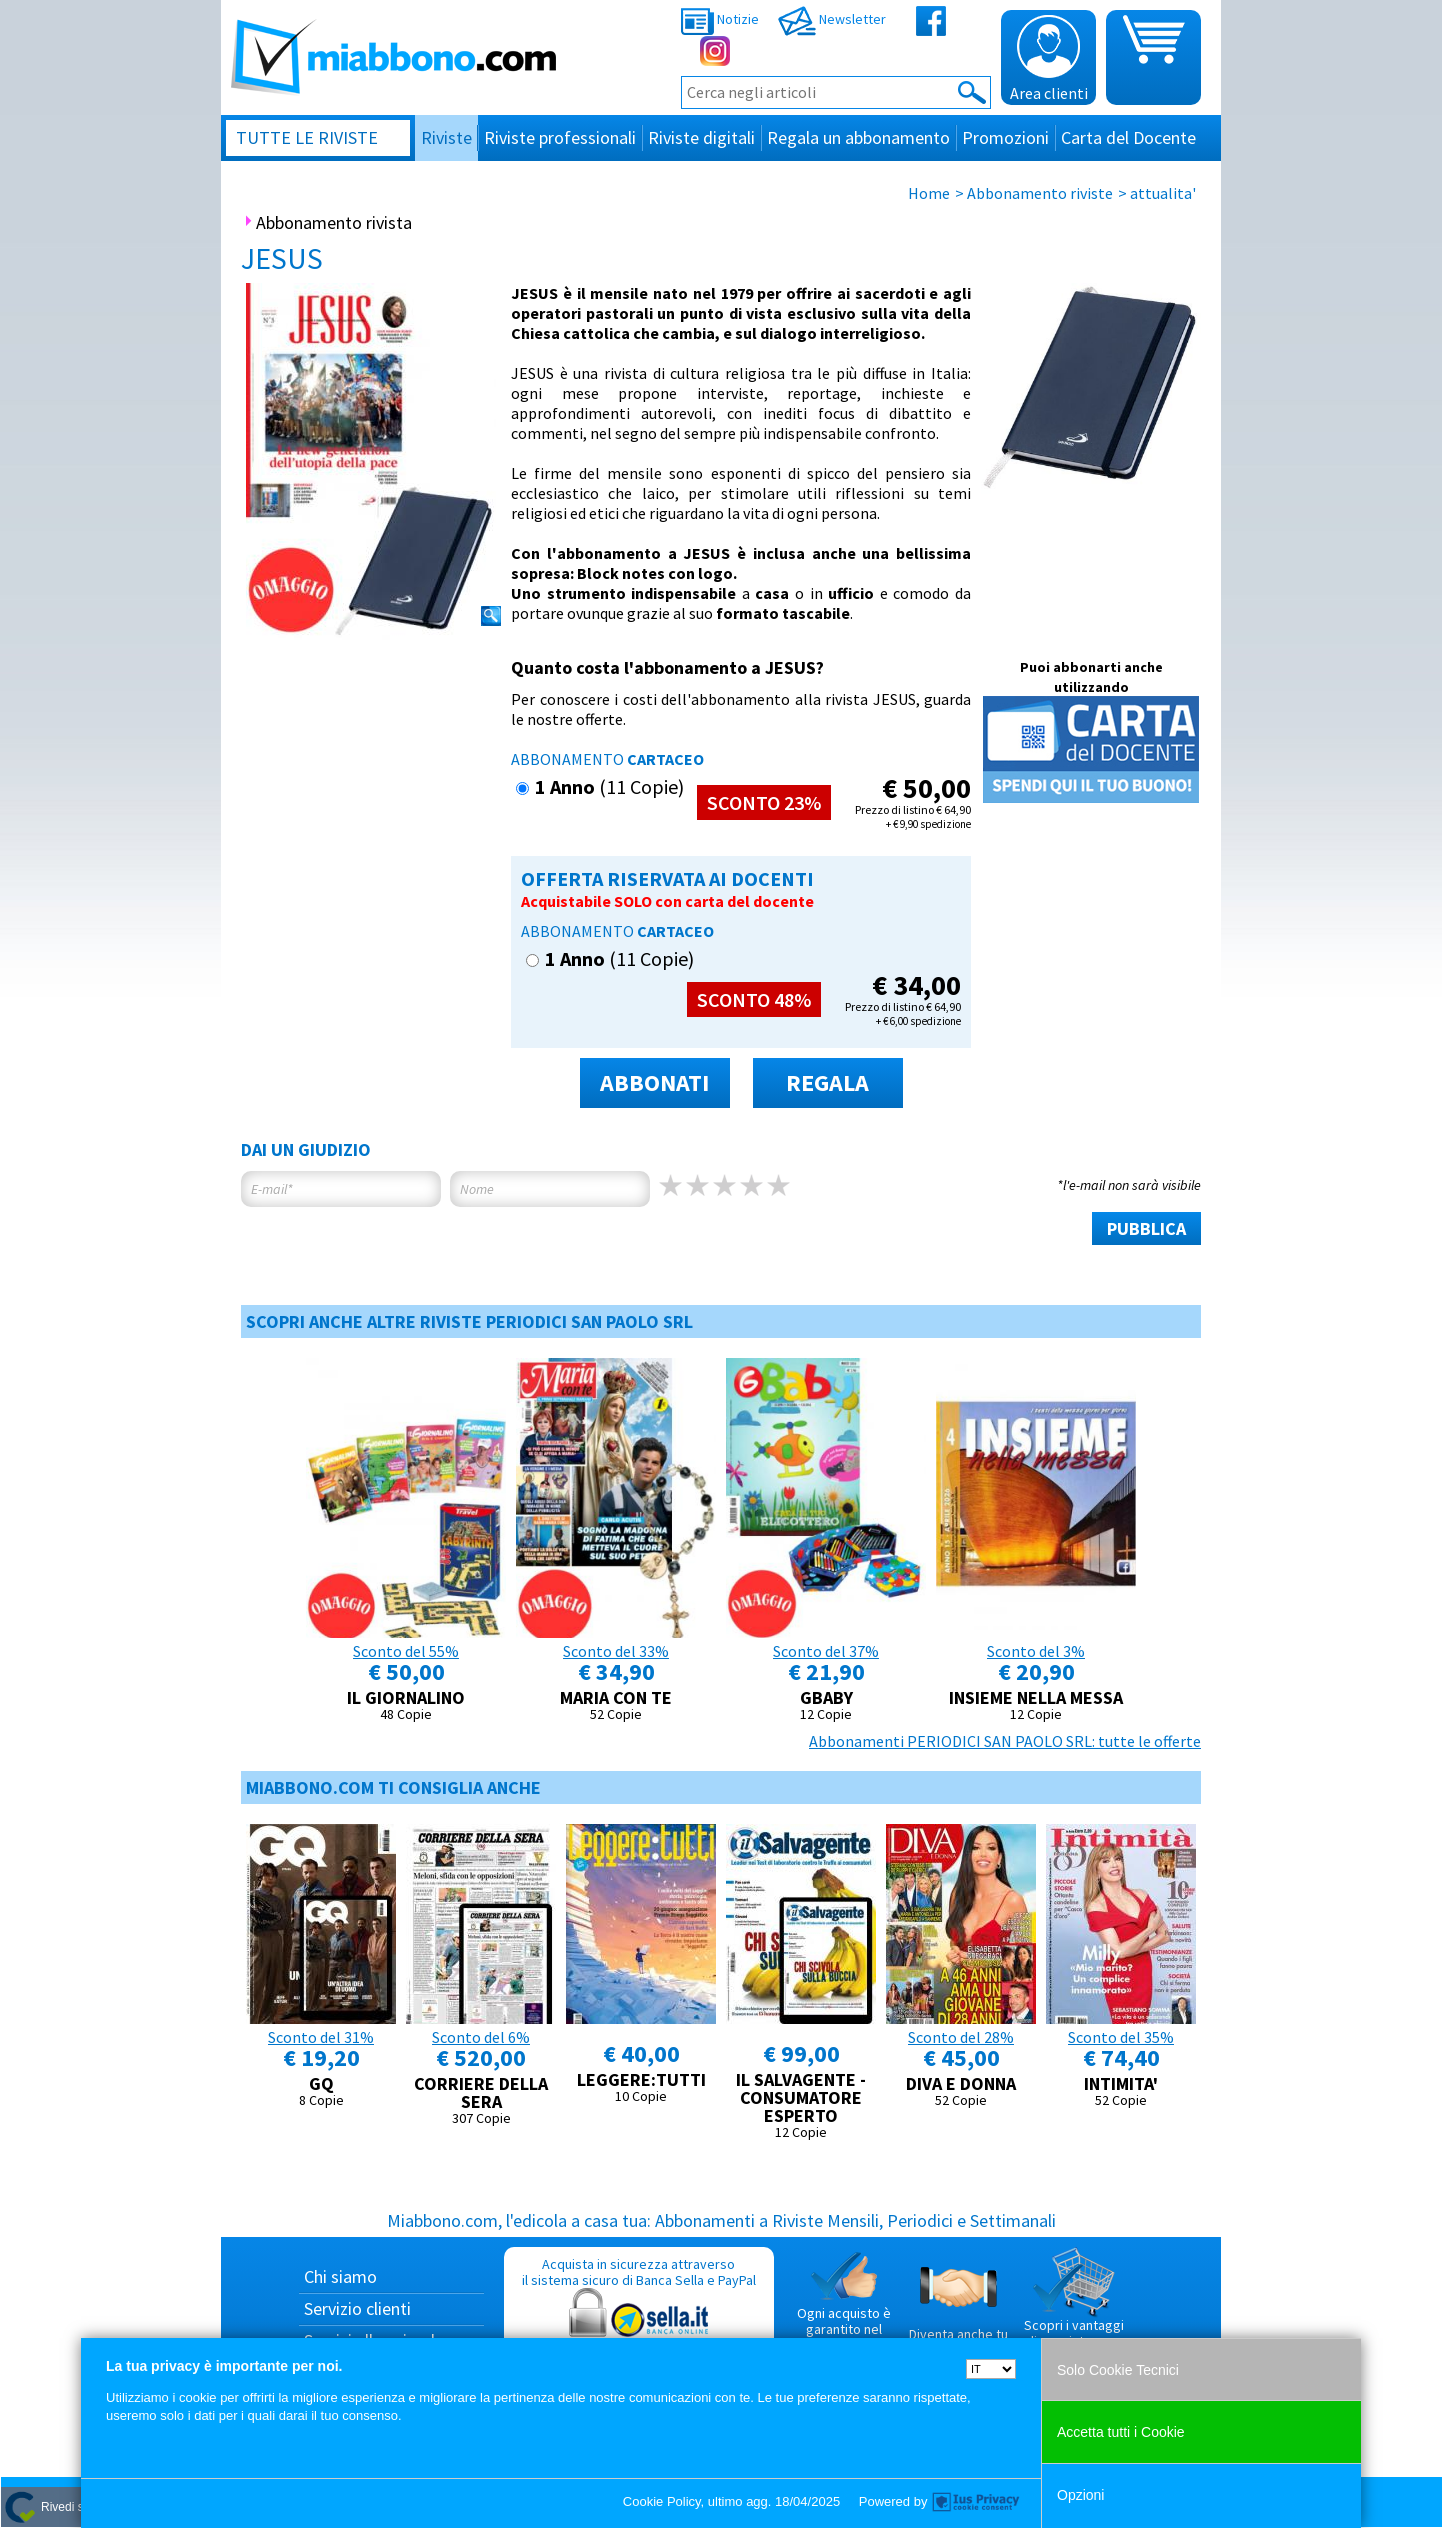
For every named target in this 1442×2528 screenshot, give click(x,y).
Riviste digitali (701, 137)
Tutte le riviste (307, 137)
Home (929, 193)
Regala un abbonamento (858, 137)
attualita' (1163, 193)
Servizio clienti (357, 2308)
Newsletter (832, 19)
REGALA (827, 1082)
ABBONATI (654, 1082)
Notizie (720, 19)
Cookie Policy (662, 2501)
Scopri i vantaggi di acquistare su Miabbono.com (1074, 2306)
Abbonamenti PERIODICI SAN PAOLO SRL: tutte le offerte (1005, 1741)
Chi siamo (340, 2276)
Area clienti (1049, 59)
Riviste (446, 137)
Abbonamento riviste (1040, 193)
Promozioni (1005, 137)
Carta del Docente (1128, 137)
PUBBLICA (1146, 1228)
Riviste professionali (560, 137)
